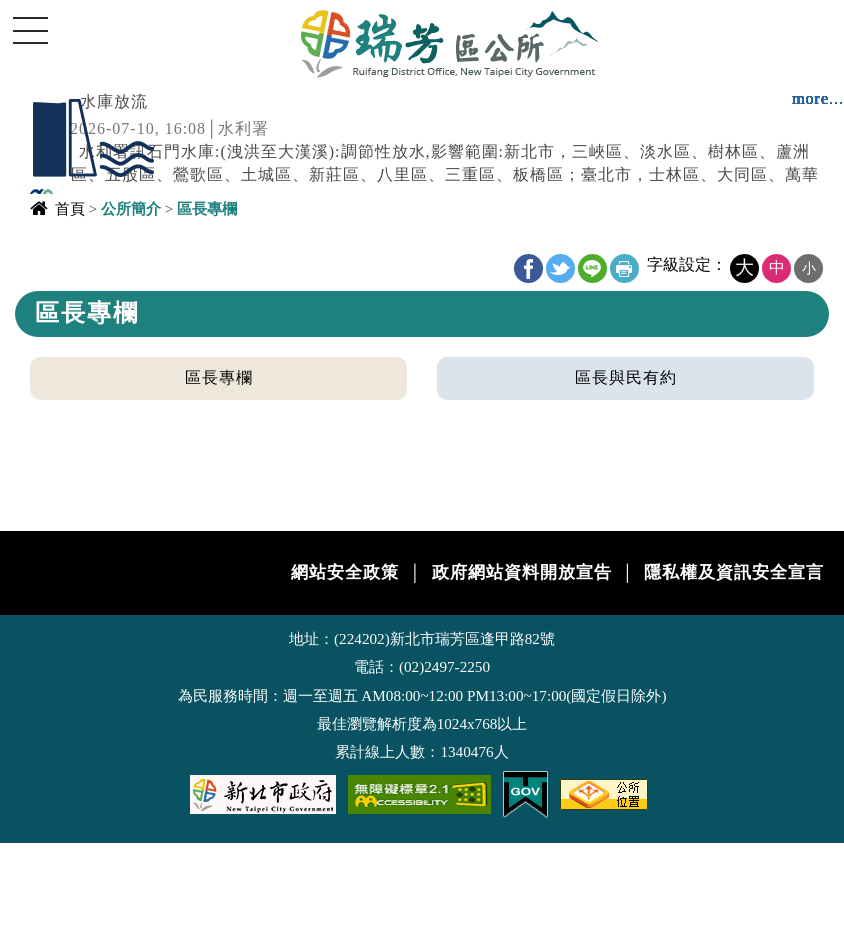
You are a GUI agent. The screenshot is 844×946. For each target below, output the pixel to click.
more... (818, 98)
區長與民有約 (626, 377)
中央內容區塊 (66, 256)
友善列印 (624, 268)
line (592, 268)
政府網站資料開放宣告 (522, 572)
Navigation (30, 30)
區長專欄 (219, 377)
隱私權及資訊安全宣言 (734, 572)
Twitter (560, 268)
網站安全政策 (345, 572)
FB (528, 268)
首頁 (70, 208)
